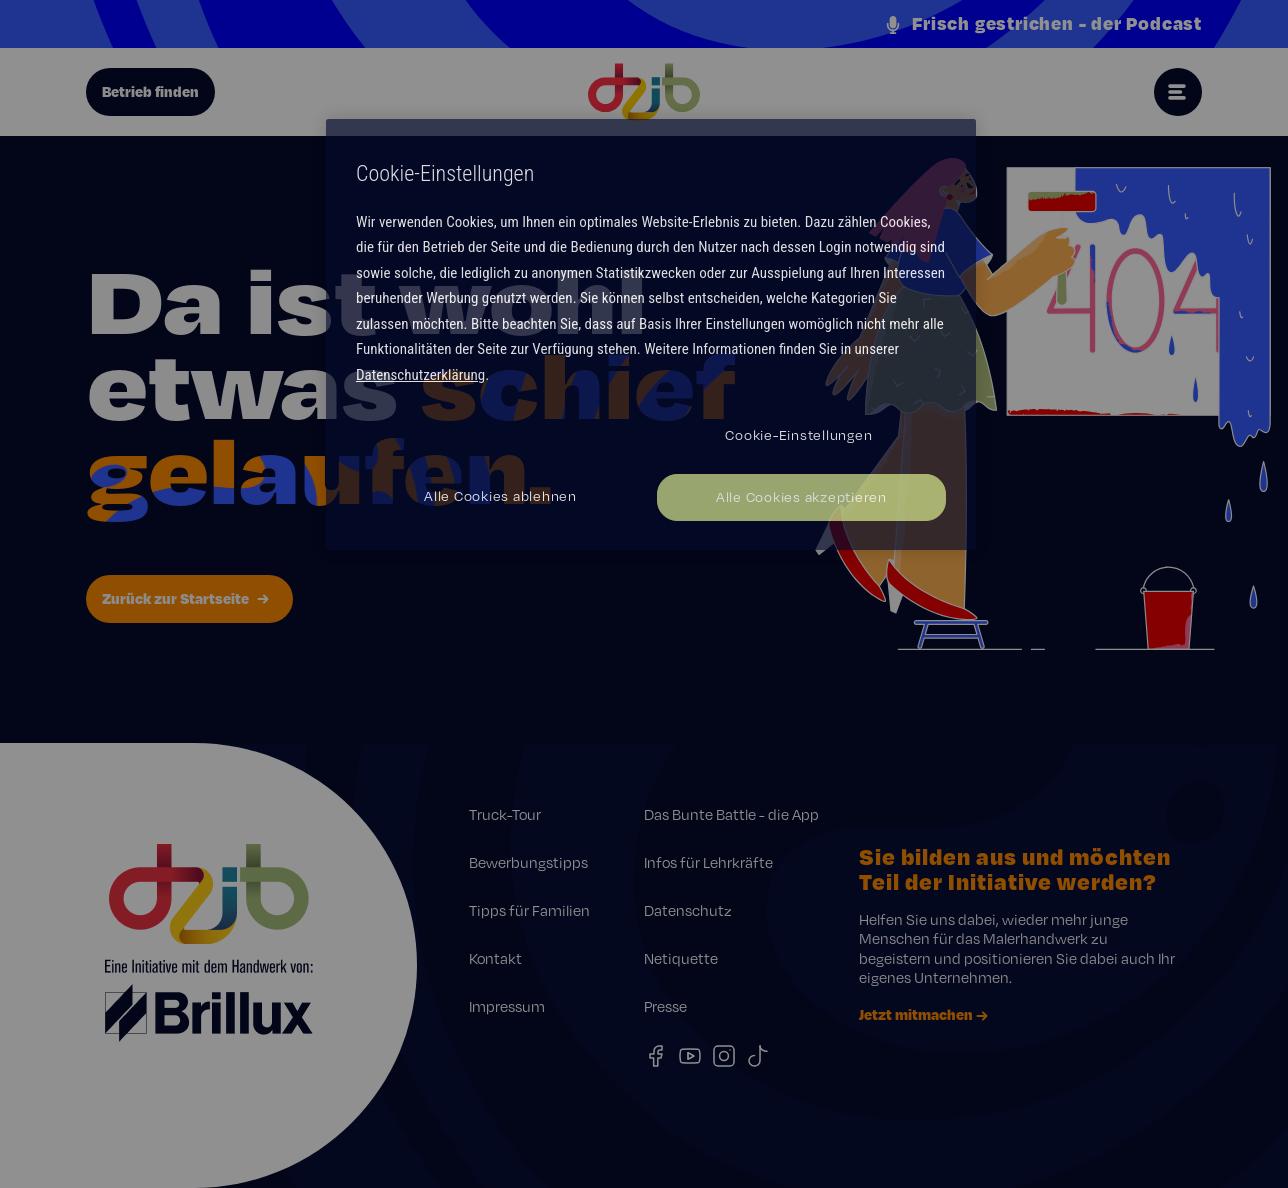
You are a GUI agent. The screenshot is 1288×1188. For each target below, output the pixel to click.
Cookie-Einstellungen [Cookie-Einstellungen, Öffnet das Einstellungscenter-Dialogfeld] (798, 435)
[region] (651, 334)
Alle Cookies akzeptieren (801, 497)
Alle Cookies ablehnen (500, 496)
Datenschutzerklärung (420, 375)
